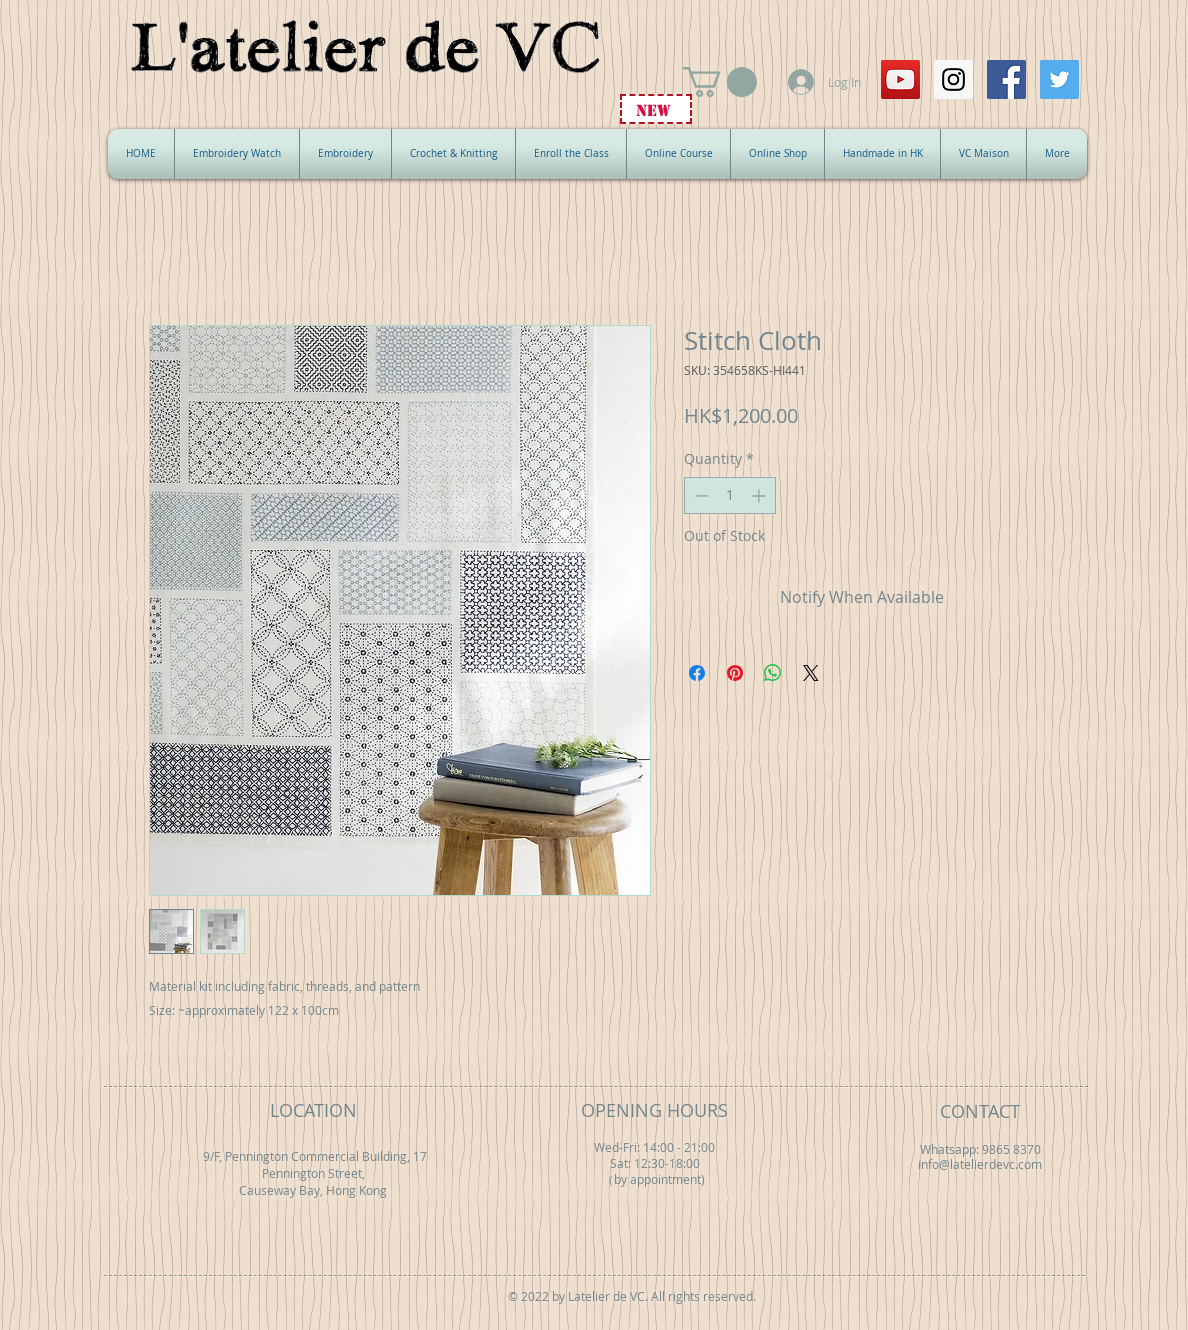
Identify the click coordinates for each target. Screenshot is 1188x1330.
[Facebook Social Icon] (1006, 79)
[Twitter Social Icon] (1059, 79)
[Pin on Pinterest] (735, 673)
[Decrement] (699, 495)
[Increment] (760, 495)
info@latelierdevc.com (980, 1164)
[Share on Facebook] (697, 673)
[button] (720, 82)
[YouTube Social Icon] (900, 79)
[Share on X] (811, 673)
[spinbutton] (730, 495)
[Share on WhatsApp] (773, 673)
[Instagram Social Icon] (953, 79)
